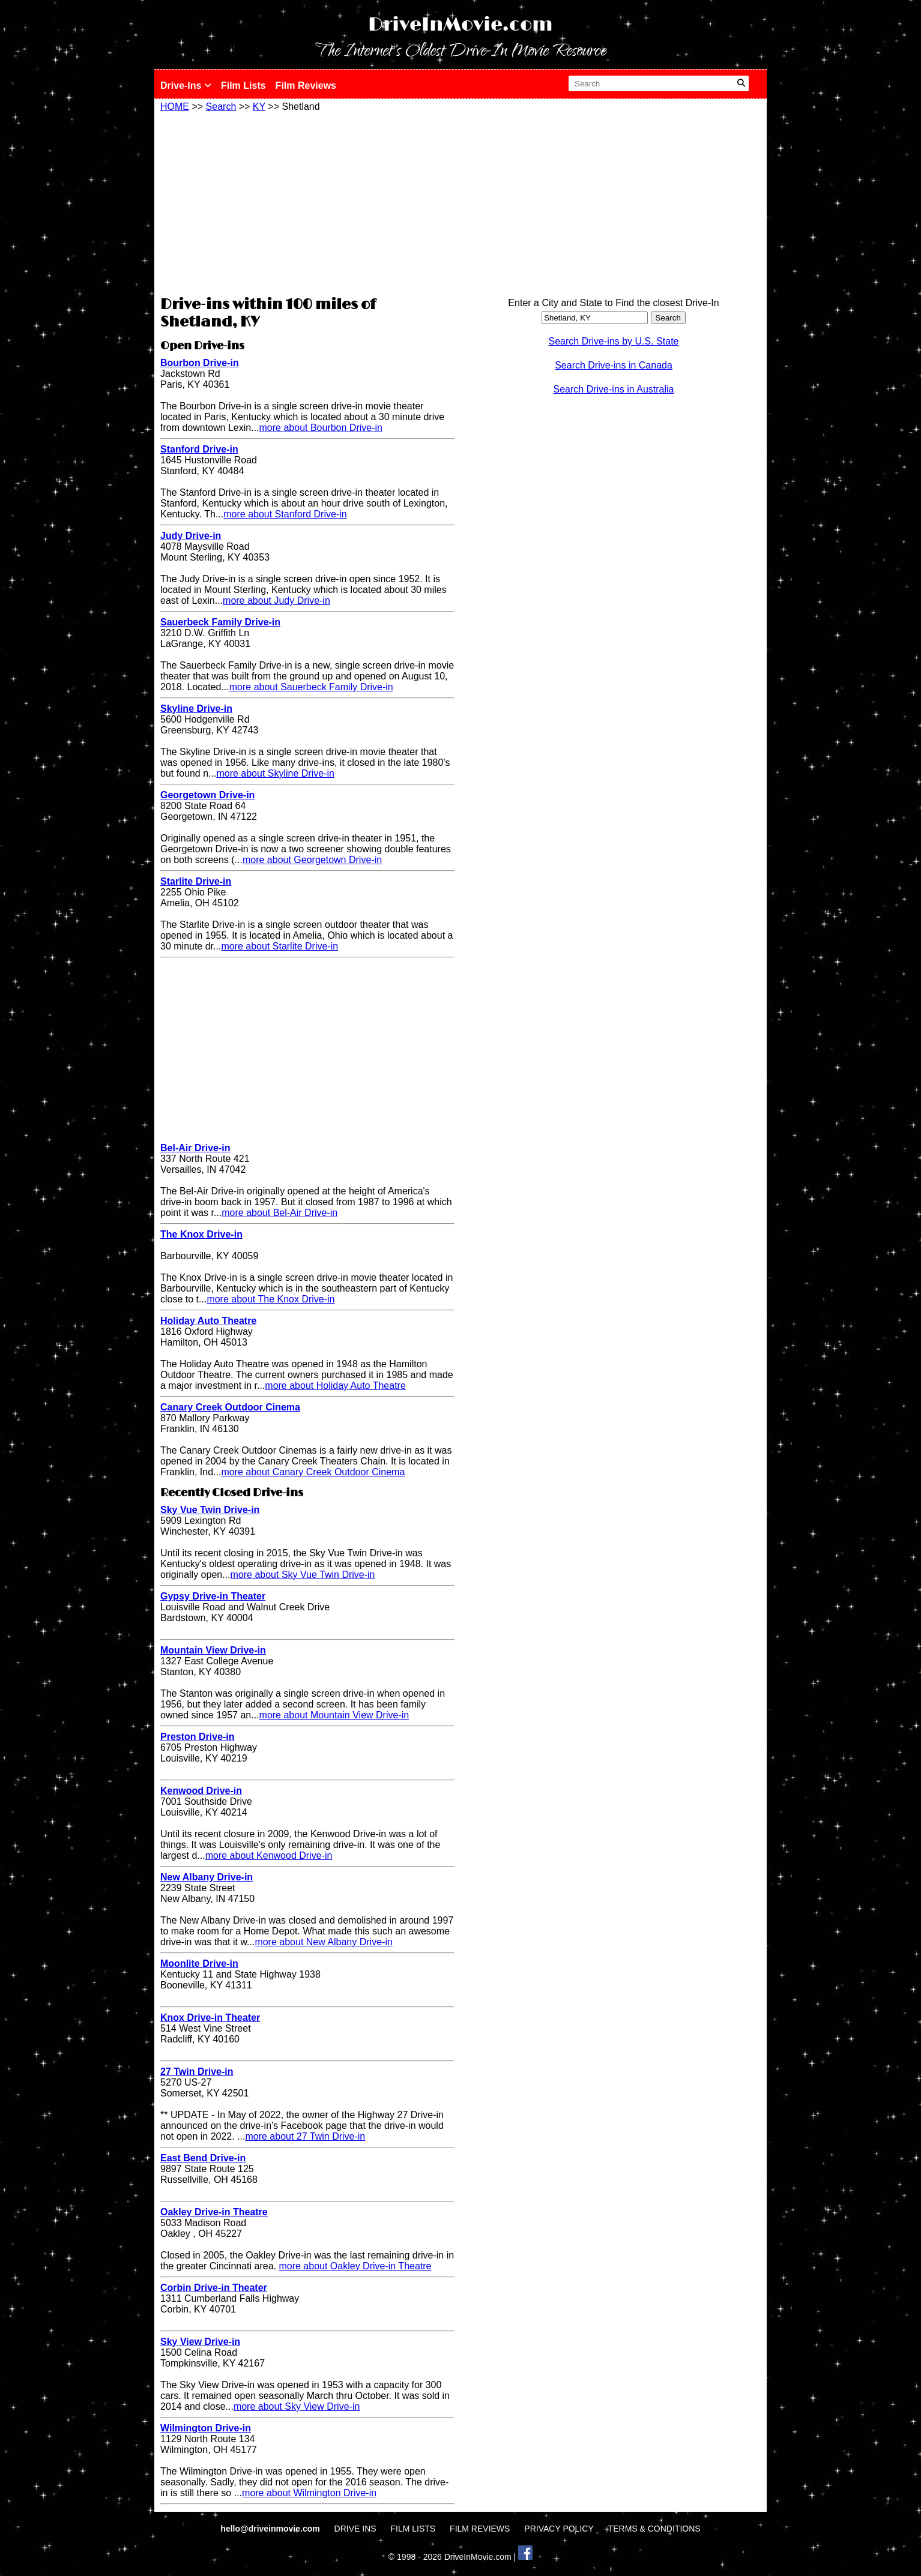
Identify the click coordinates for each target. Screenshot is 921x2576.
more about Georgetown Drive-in (312, 860)
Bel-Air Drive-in (195, 1148)
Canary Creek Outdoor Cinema (230, 1407)
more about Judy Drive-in (276, 600)
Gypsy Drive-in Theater (212, 1596)
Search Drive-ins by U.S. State (614, 341)
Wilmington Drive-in (205, 2428)
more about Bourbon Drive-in (320, 428)
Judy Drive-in (190, 536)
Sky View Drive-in (200, 2342)
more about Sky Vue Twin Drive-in (303, 1574)
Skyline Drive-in (196, 708)
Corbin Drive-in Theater (213, 2288)
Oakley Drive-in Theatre (214, 2212)
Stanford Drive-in (199, 449)
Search (221, 106)
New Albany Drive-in (206, 1877)
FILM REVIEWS (480, 2528)
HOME (174, 106)
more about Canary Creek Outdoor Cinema (313, 1472)
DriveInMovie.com (460, 25)
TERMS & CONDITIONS (654, 2528)
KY (259, 106)
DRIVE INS (355, 2528)
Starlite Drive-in (195, 881)
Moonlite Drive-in (199, 1963)
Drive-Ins (185, 85)
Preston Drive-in (197, 1737)
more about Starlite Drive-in (279, 946)
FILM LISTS (413, 2528)
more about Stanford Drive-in (284, 514)
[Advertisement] (307, 202)
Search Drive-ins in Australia (614, 389)
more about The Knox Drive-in (270, 1299)
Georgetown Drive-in (207, 795)
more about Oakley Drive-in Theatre (355, 2266)
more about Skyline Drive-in (275, 773)
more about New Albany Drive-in (323, 1942)
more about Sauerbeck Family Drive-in (311, 687)
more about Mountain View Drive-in (334, 1715)
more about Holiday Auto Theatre (335, 1385)
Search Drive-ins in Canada (613, 365)
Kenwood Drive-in (201, 1791)
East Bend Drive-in (203, 2158)
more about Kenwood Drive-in (269, 1855)
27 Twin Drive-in (197, 2071)
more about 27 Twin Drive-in (305, 2136)
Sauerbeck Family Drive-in (220, 622)
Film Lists (243, 85)
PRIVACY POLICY (558, 2528)
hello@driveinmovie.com (271, 2528)
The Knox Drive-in (201, 1234)
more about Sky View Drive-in (297, 2406)
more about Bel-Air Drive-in (279, 1213)
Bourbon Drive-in (199, 363)
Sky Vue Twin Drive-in (209, 1510)
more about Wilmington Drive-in (309, 2493)
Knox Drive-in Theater (210, 2017)
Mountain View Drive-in (213, 1650)
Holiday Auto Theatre (208, 1321)
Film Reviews (306, 85)
